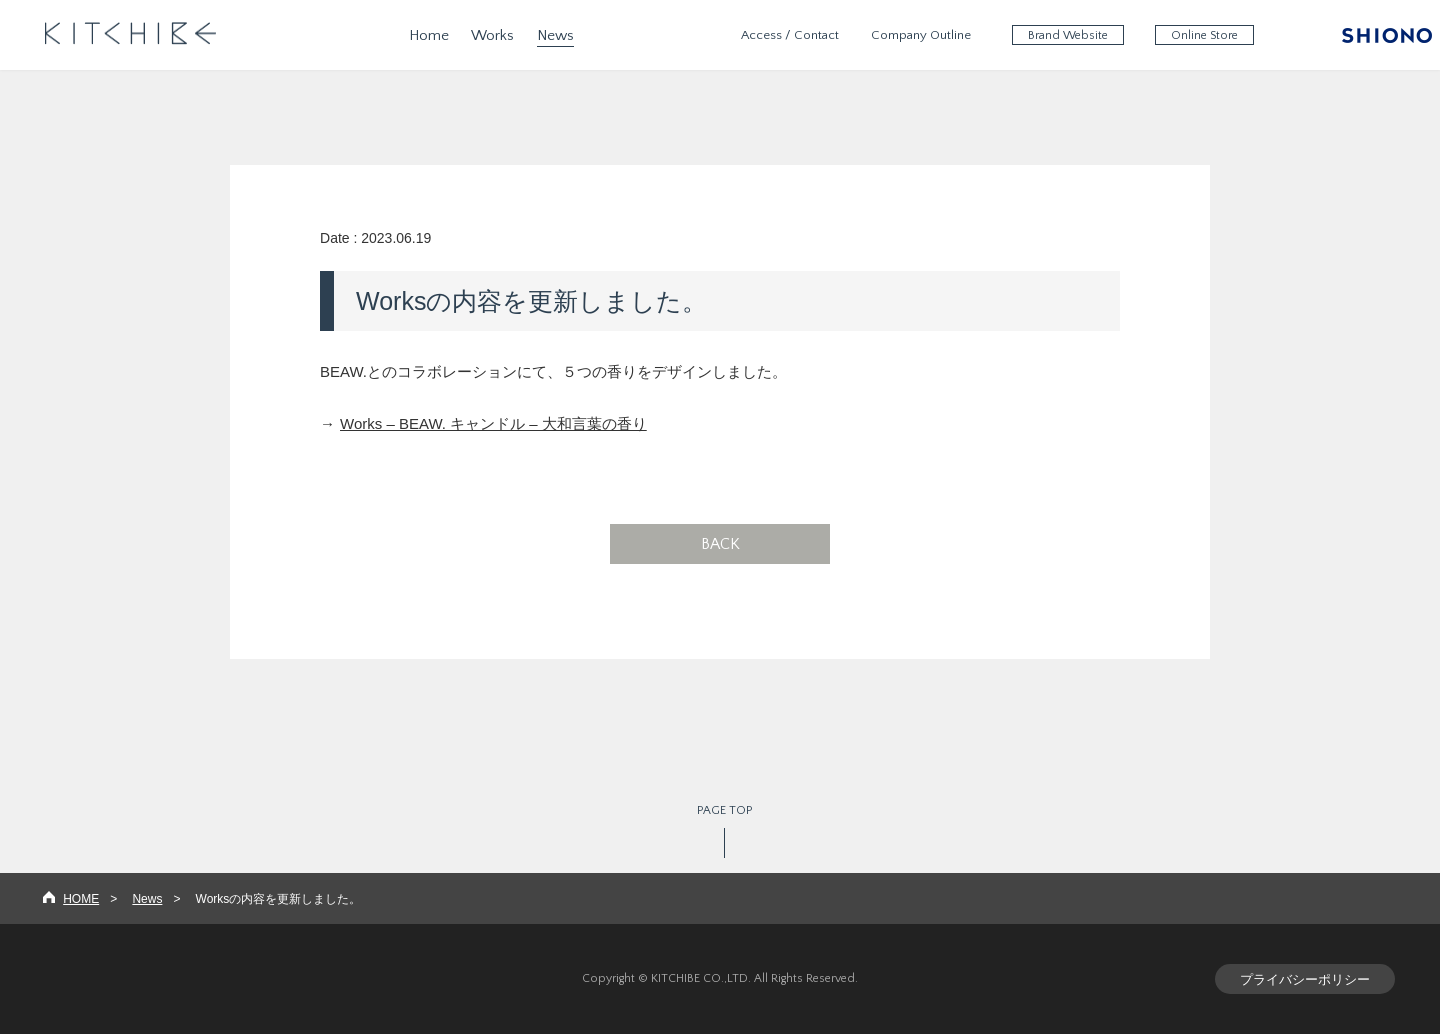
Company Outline (921, 35)
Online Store (1204, 35)
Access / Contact (790, 35)
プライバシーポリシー (1305, 979)
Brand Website (1068, 35)
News (555, 35)
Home (429, 35)
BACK (720, 544)
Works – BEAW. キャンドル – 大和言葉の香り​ (493, 423)
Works (492, 35)
